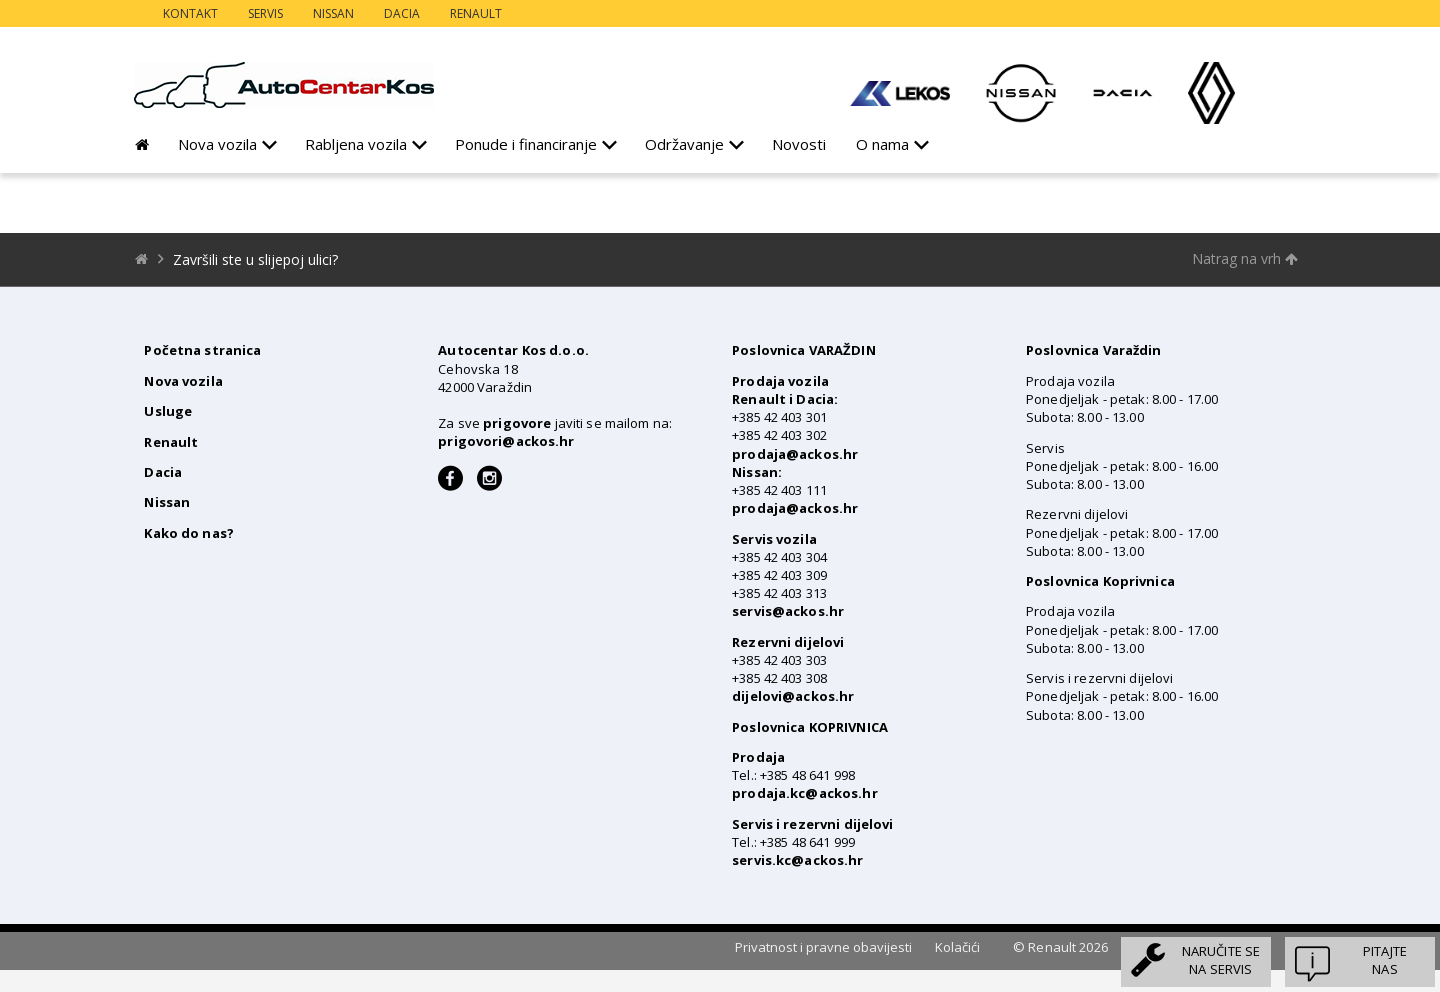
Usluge (168, 411)
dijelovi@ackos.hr (793, 696)
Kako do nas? (189, 533)
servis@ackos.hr (788, 611)
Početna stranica (202, 350)
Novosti (799, 144)
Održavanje (684, 144)
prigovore (517, 423)
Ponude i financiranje (526, 144)
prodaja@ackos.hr (795, 454)
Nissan (333, 13)
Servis (265, 13)
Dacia (402, 13)
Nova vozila (217, 144)
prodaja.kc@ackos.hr (804, 793)
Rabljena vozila (356, 144)
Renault (476, 13)
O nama (882, 144)
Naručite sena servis (1221, 960)
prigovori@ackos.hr (506, 441)
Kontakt (190, 13)
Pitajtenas (1385, 960)
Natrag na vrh (1245, 258)
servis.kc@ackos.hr (797, 860)
